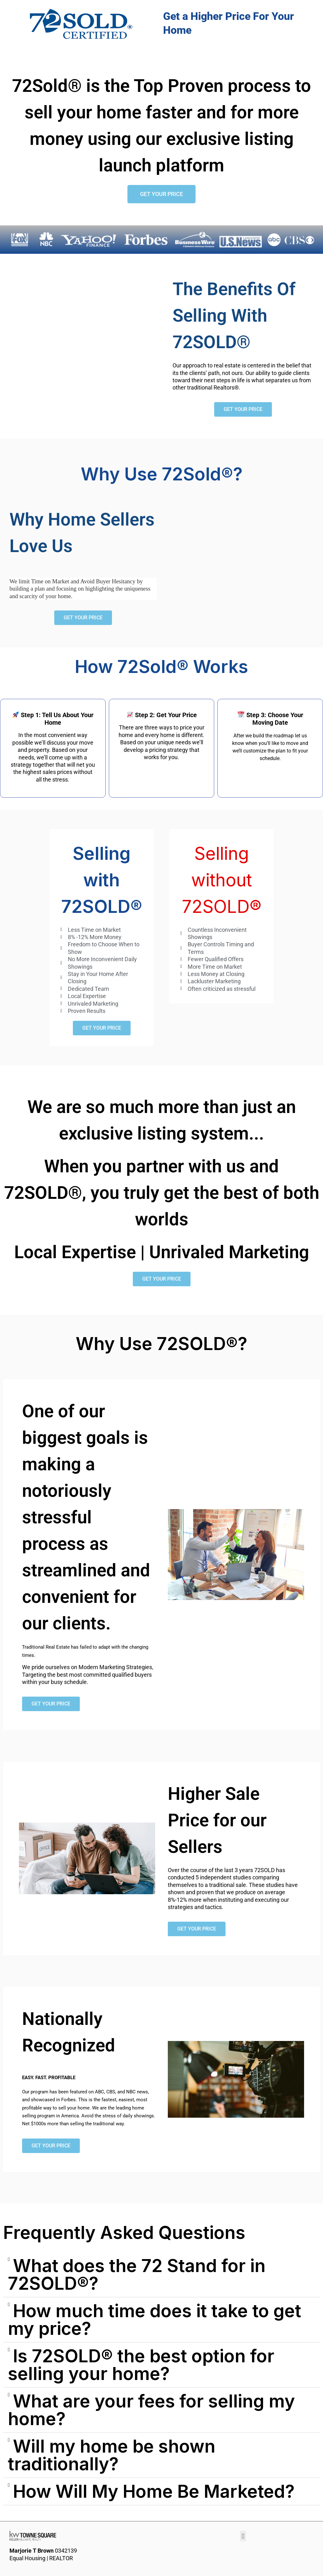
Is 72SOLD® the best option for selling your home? (141, 2364)
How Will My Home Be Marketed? (154, 2491)
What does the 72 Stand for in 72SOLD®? (137, 2274)
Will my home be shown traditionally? (111, 2455)
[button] (161, 2274)
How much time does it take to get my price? (154, 2319)
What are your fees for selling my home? (151, 2410)
